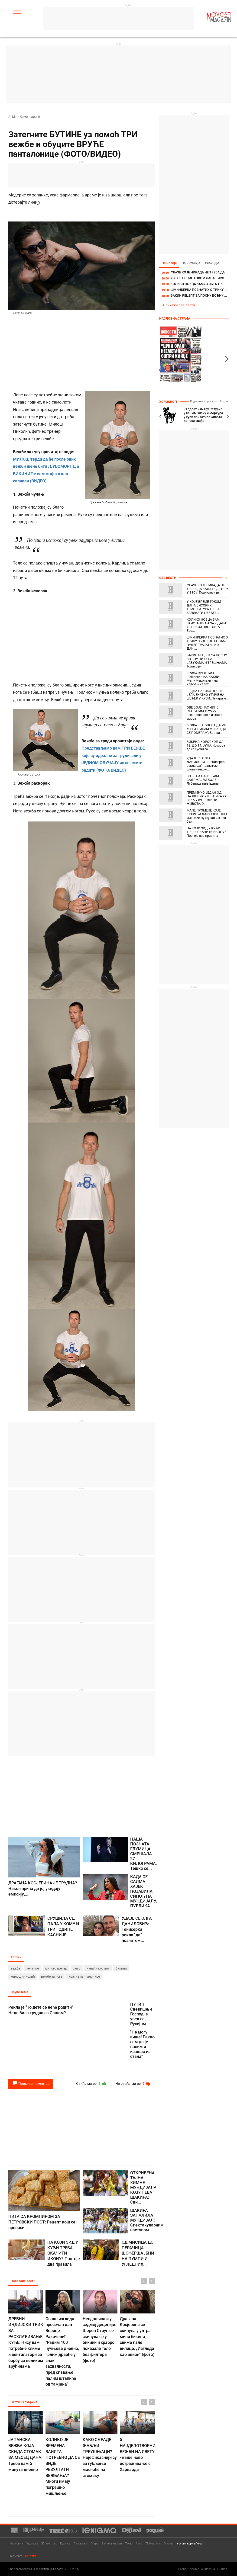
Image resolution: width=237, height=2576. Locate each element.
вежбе (15, 1968)
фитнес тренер (56, 1968)
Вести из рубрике (24, 2402)
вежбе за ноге (51, 1976)
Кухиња (65, 2543)
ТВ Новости (153, 2543)
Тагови (16, 1957)
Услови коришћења (190, 2543)
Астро (223, 401)
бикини (121, 1968)
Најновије (169, 263)
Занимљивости (112, 2543)
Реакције (212, 263)
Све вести (167, 578)
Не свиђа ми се (133, 2084)
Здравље (32, 2543)
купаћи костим (98, 1968)
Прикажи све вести (179, 305)
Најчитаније (191, 263)
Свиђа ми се (91, 2084)
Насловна (16, 2543)
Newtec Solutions (200, 2569)
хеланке (32, 1968)
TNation (222, 2569)
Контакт (30, 2556)
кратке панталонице (84, 1976)
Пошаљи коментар (31, 2084)
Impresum (16, 2556)
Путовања (80, 2543)
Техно (129, 2543)
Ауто (139, 2543)
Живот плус (49, 2543)
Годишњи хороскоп (203, 401)
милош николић (23, 1976)
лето (76, 1968)
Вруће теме (19, 1992)
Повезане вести (23, 2281)
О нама (168, 2543)
